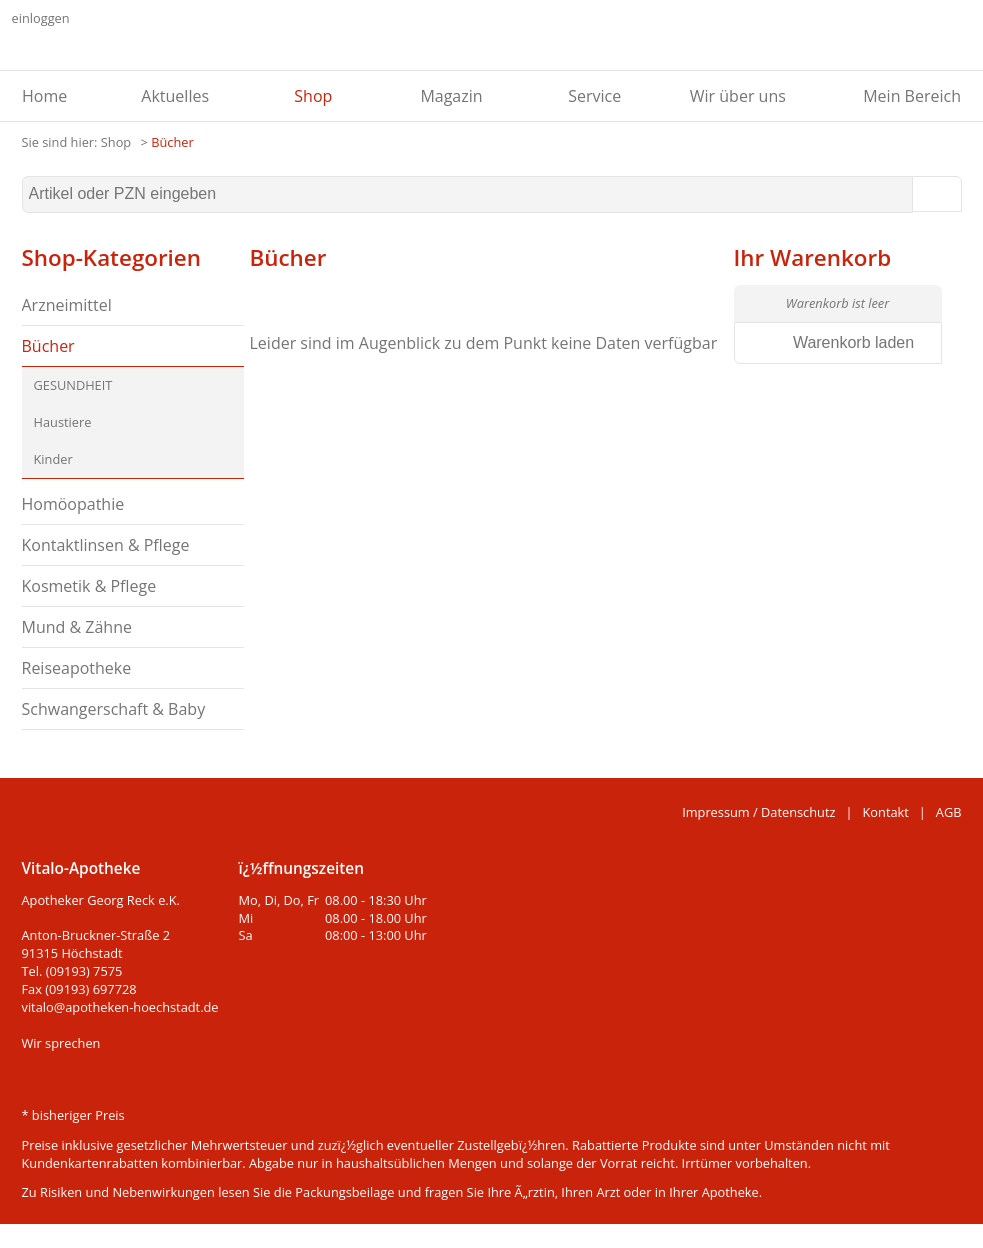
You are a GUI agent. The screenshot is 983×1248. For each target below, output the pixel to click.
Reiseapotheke (77, 668)
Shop (313, 96)
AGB (949, 812)
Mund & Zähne (77, 627)
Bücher (172, 142)
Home (44, 96)
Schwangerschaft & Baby (114, 709)
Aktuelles (175, 96)
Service (594, 96)
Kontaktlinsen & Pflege (106, 545)
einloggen (41, 18)
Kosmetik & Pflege (89, 586)
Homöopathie (73, 504)
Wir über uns (738, 96)
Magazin (451, 96)
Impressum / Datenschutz (758, 812)
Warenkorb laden (853, 342)
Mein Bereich (912, 96)
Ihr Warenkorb (813, 257)
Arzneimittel (67, 305)
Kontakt (886, 812)
